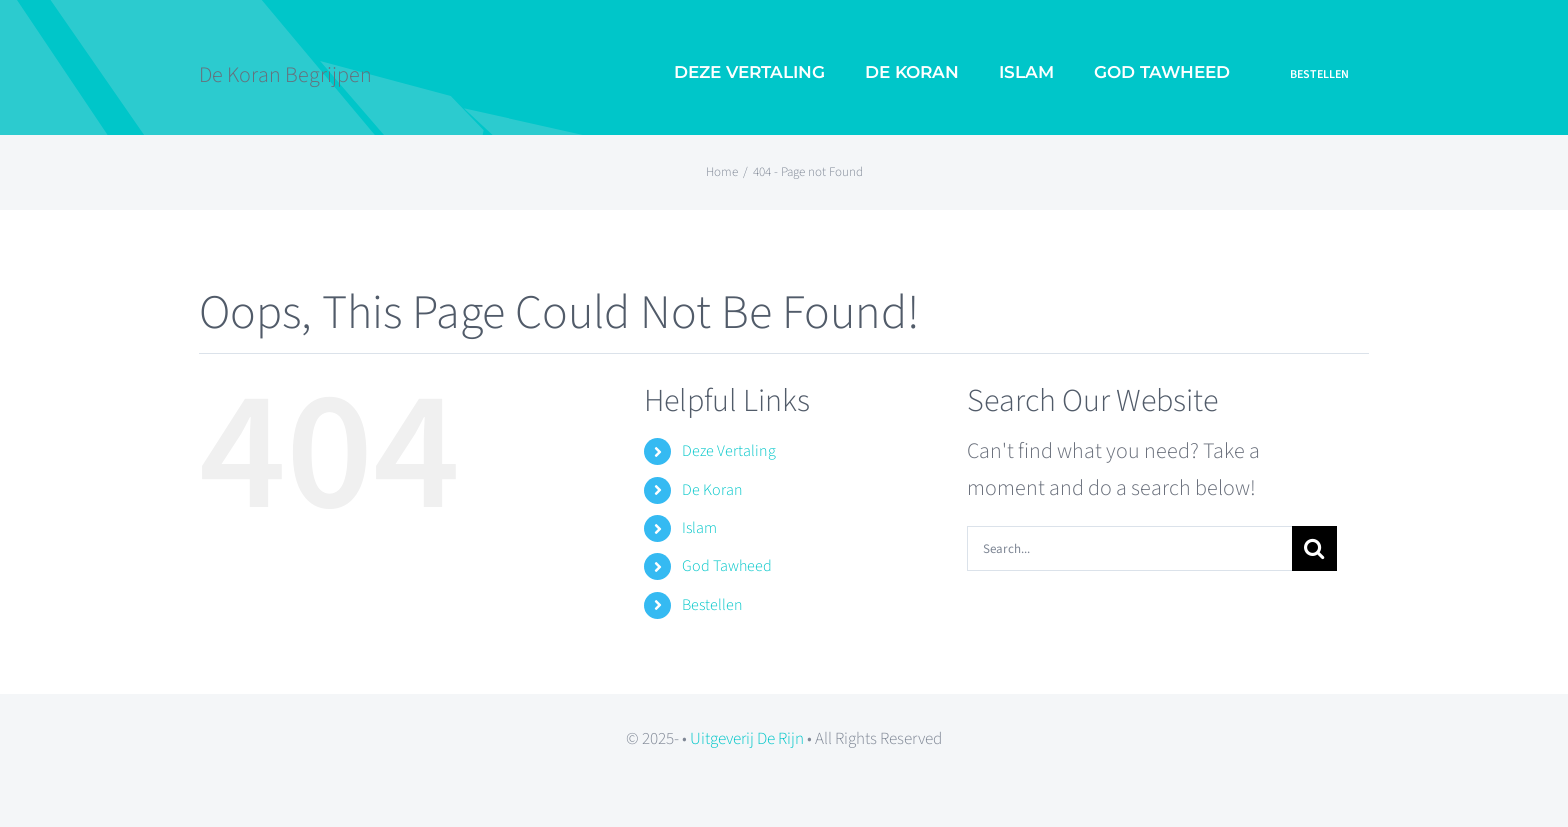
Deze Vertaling (729, 451)
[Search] (1314, 548)
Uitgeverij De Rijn (747, 739)
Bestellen (712, 605)
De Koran (712, 490)
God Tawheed (727, 566)
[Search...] (1129, 548)
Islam (699, 528)
